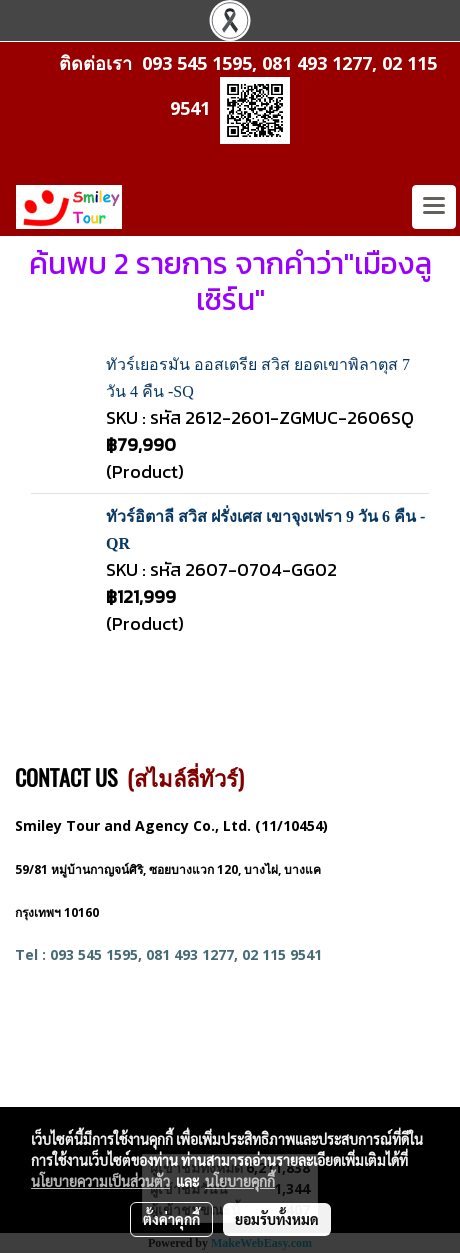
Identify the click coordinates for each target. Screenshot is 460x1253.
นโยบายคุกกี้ (240, 1181)
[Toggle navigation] (434, 207)
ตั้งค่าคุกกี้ (171, 1219)
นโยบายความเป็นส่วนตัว (100, 1181)
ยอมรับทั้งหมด (277, 1219)
